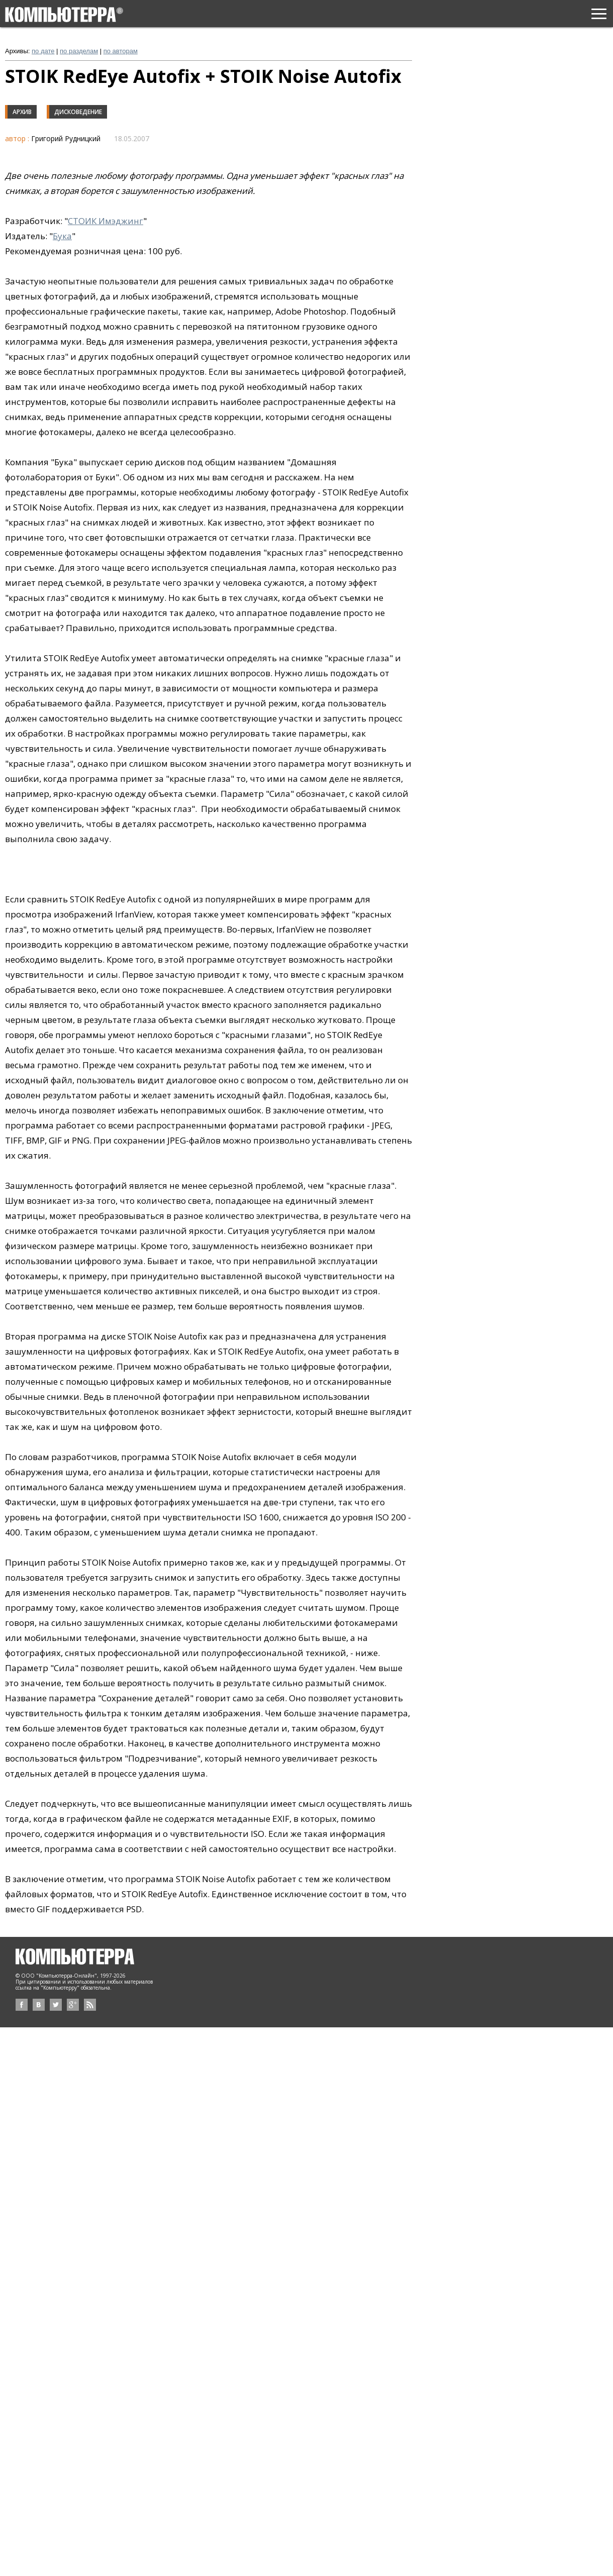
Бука (62, 236)
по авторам (121, 51)
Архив (22, 112)
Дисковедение (78, 112)
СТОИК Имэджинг (105, 221)
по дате (43, 51)
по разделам (79, 51)
